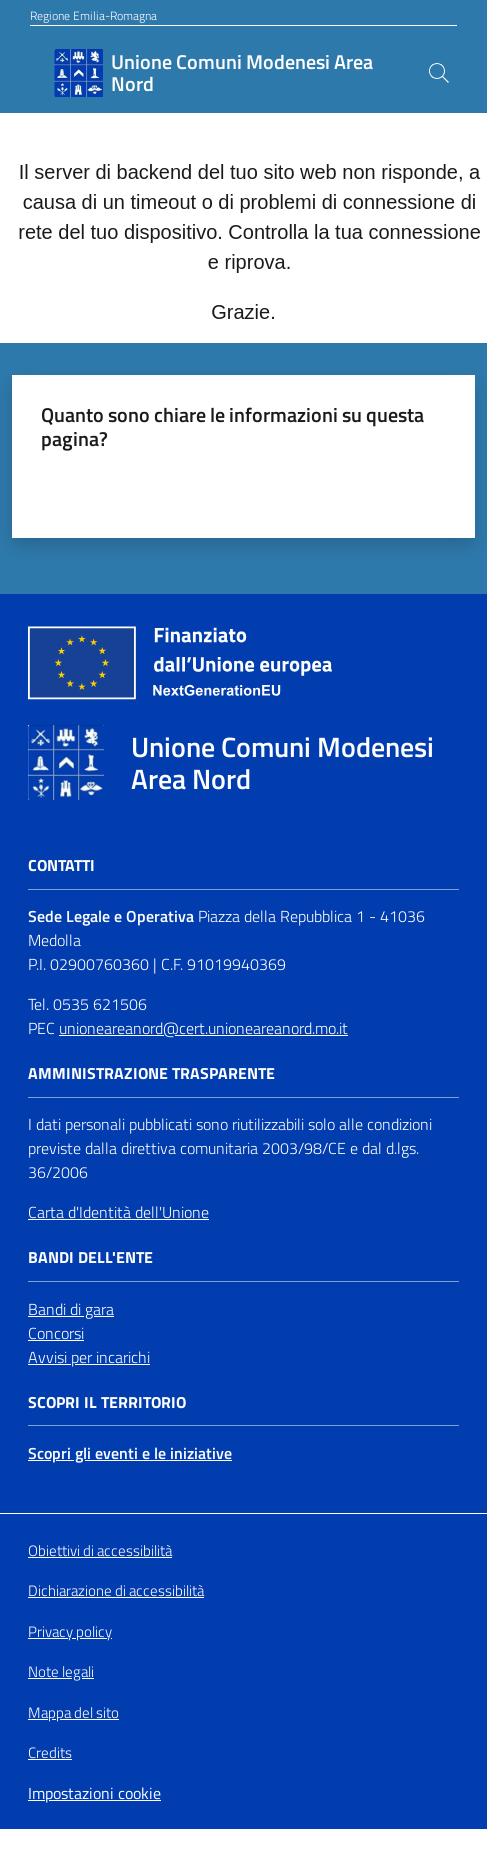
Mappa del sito (73, 1712)
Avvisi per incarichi (89, 1357)
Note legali (61, 1671)
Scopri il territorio (107, 1402)
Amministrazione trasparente (151, 1073)
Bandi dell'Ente (90, 1257)
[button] (439, 73)
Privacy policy (70, 1631)
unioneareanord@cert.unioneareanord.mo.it (203, 1028)
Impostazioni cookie (94, 1793)
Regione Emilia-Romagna (93, 16)
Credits (50, 1753)
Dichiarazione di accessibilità (116, 1591)
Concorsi (56, 1333)
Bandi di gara (71, 1309)
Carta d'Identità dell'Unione (118, 1212)
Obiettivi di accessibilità (100, 1551)
